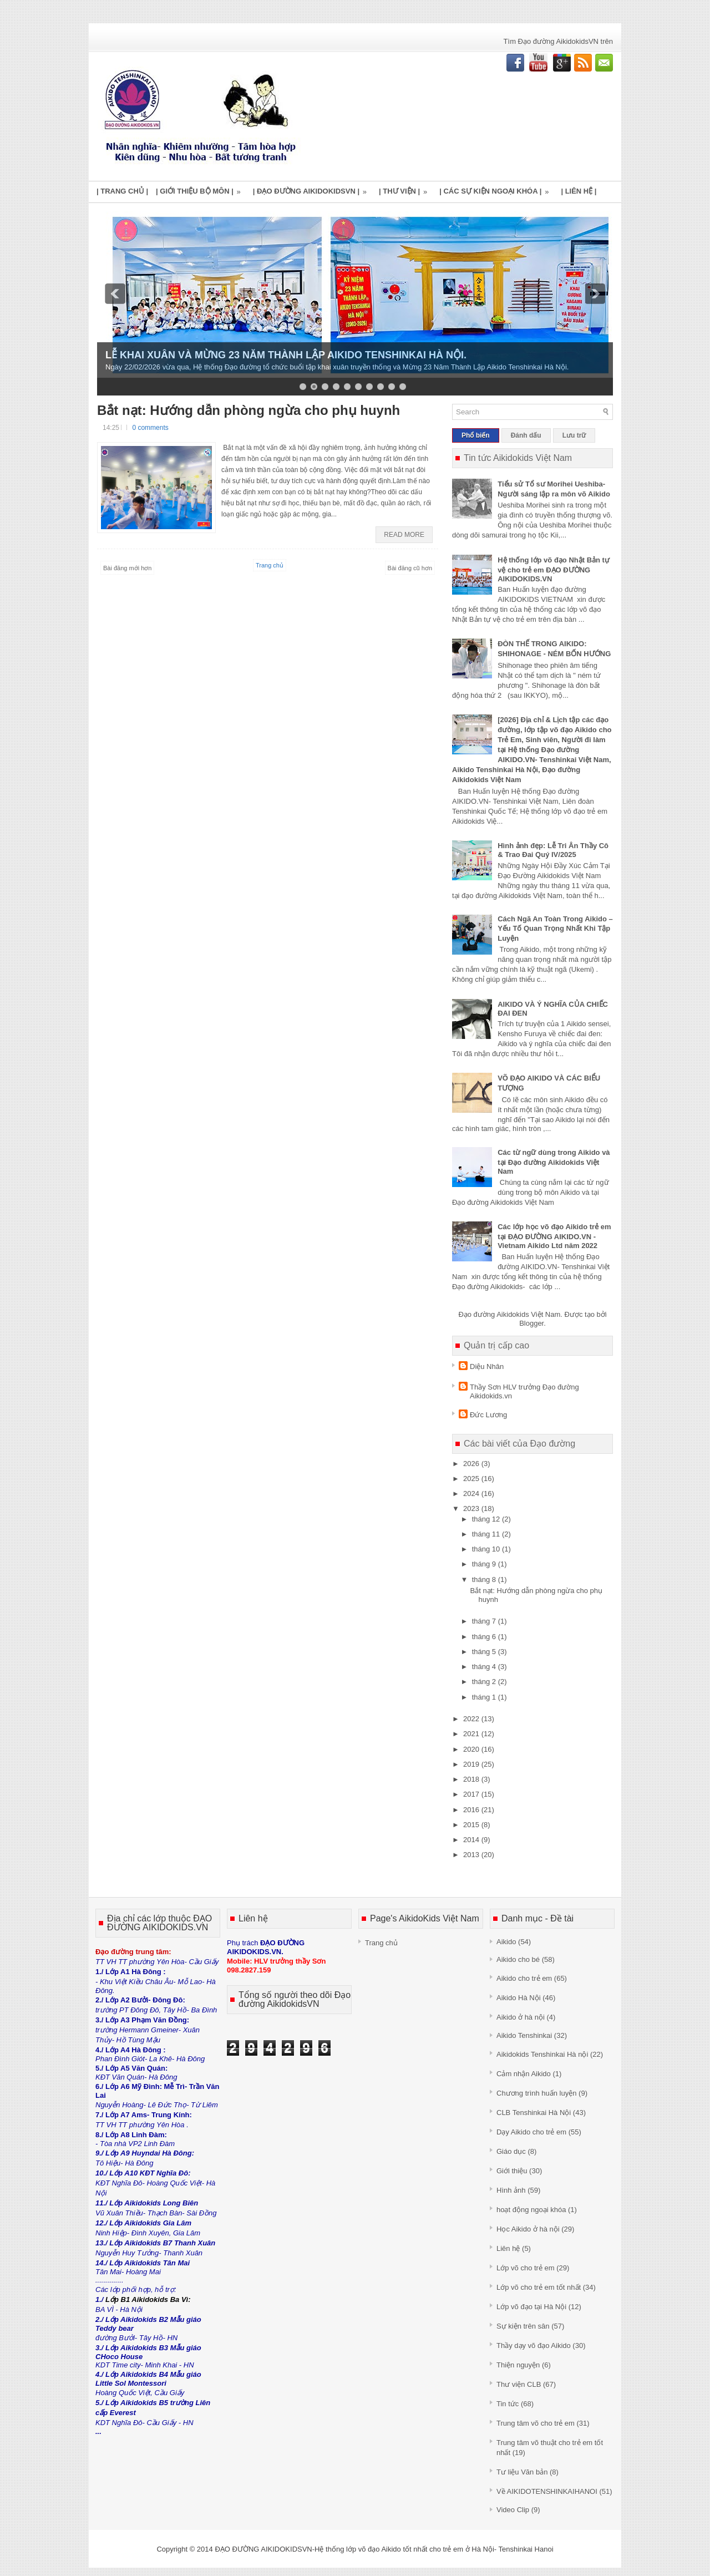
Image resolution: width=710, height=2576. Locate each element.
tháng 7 (485, 1621)
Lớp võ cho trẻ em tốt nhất (538, 2287)
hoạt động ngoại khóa (531, 2209)
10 (402, 386)
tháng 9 (485, 1564)
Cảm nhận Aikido (523, 2074)
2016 (472, 1810)
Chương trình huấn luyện (536, 2093)
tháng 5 (485, 1651)
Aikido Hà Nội (518, 1998)
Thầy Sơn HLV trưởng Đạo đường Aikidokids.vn (524, 1391)
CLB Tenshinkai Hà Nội (533, 2112)
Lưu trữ (574, 435)
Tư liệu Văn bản (521, 2472)
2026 (472, 1463)
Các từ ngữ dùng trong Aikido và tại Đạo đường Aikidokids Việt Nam (554, 1161)
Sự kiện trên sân (523, 2326)
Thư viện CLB (518, 2384)
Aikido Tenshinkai (524, 2035)
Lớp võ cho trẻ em (525, 2268)
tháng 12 (487, 1519)
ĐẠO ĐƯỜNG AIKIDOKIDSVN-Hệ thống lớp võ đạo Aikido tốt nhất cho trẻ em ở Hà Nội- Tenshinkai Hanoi (384, 2549)
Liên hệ (508, 2248)
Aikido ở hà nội (520, 2017)
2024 (472, 1493)
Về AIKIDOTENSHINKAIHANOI (546, 2491)
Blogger (531, 1323)
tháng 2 (485, 1681)
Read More (404, 535)
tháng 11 (487, 1534)
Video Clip (512, 2510)
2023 (472, 1508)
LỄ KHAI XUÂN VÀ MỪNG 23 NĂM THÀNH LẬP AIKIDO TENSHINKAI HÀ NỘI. (285, 355)
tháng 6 (485, 1636)
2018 (472, 1779)
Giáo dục (511, 2151)
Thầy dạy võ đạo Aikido (533, 2345)
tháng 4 (485, 1666)
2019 (472, 1764)
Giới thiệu (511, 2171)
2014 (472, 1839)
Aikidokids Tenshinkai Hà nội (542, 2054)
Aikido (506, 1942)
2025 (472, 1478)
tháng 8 (485, 1579)
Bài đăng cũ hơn (410, 568)
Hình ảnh (511, 2190)
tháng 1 (485, 1697)
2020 (472, 1749)
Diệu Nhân (487, 1366)
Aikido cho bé (518, 1959)
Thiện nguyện (518, 2365)
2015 (472, 1825)
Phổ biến (476, 435)
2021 (472, 1734)
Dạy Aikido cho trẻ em (531, 2132)
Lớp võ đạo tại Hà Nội (531, 2307)
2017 (472, 1794)
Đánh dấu (526, 435)
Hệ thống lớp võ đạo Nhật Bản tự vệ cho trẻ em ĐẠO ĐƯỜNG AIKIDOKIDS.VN (554, 569)
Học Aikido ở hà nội (528, 2229)
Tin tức (507, 2404)
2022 (472, 1719)
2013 (472, 1854)
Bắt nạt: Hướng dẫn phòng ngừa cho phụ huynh (248, 410)
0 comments (150, 428)
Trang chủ (269, 565)
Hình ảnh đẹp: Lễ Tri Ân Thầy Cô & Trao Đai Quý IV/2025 (553, 850)
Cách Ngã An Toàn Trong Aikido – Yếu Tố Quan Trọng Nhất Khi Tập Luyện (555, 928)
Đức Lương (488, 1415)
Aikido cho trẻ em (524, 1978)
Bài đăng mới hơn (127, 568)
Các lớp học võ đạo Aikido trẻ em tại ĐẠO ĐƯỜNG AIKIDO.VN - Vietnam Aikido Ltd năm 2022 (554, 1236)
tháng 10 (487, 1549)
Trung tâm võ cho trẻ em (535, 2423)
